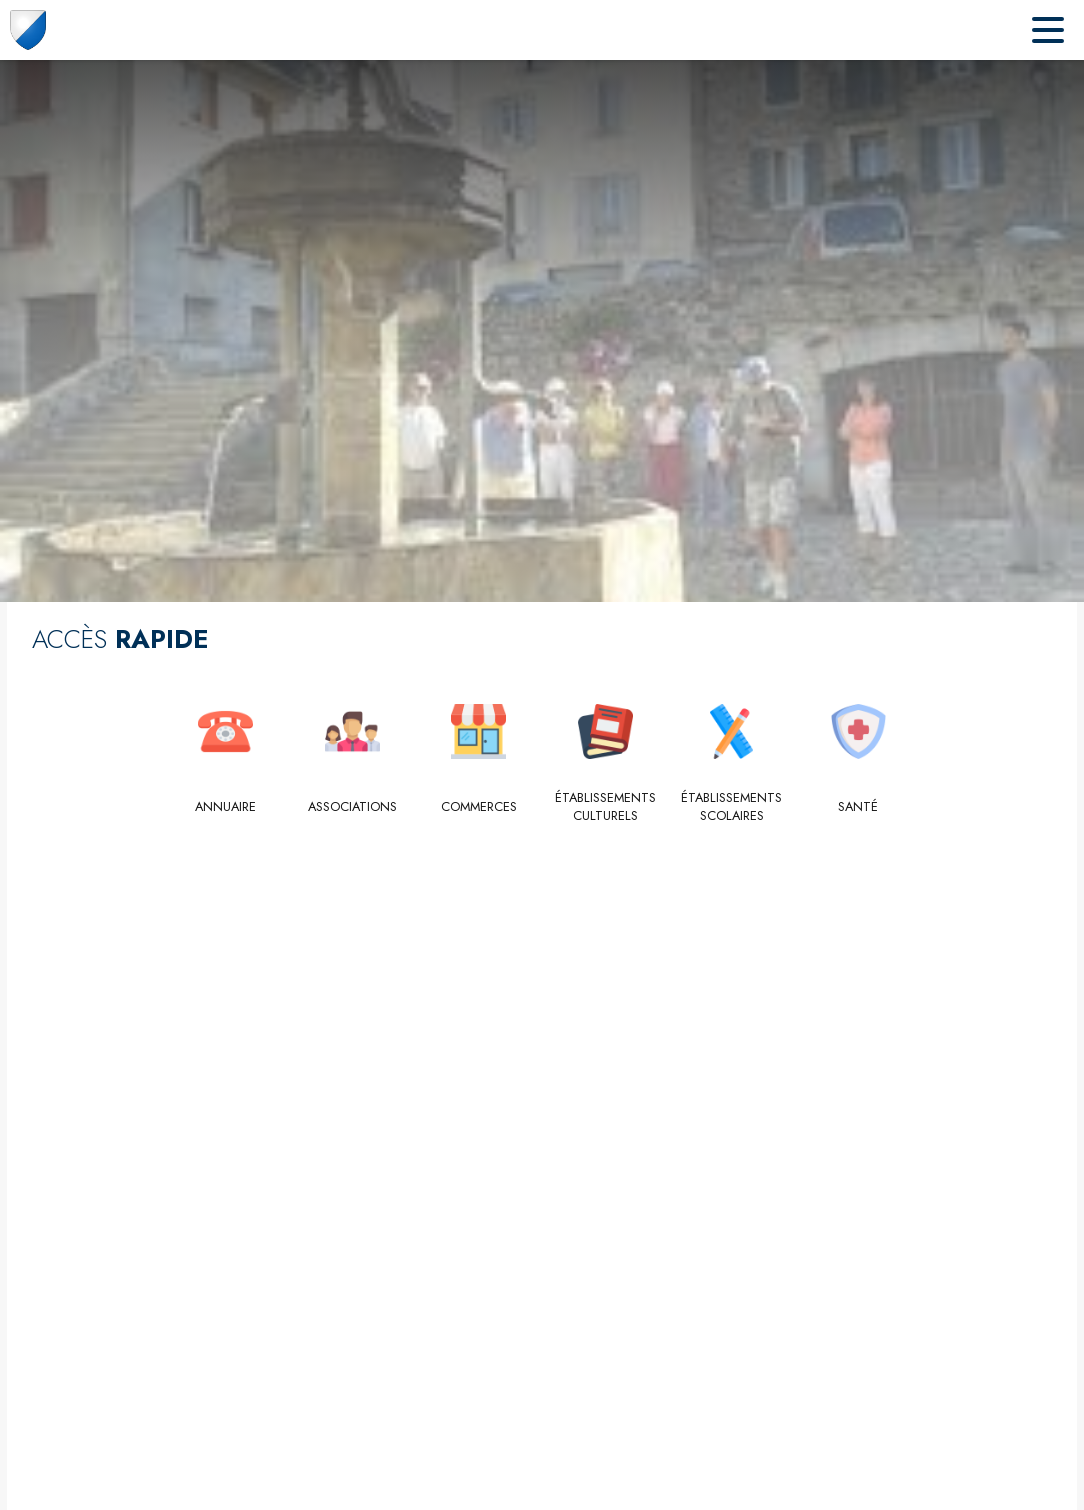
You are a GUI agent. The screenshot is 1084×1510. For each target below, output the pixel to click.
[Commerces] (479, 807)
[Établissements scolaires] (732, 807)
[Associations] (352, 807)
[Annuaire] (226, 807)
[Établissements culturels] (605, 807)
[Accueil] (28, 30)
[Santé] (858, 807)
